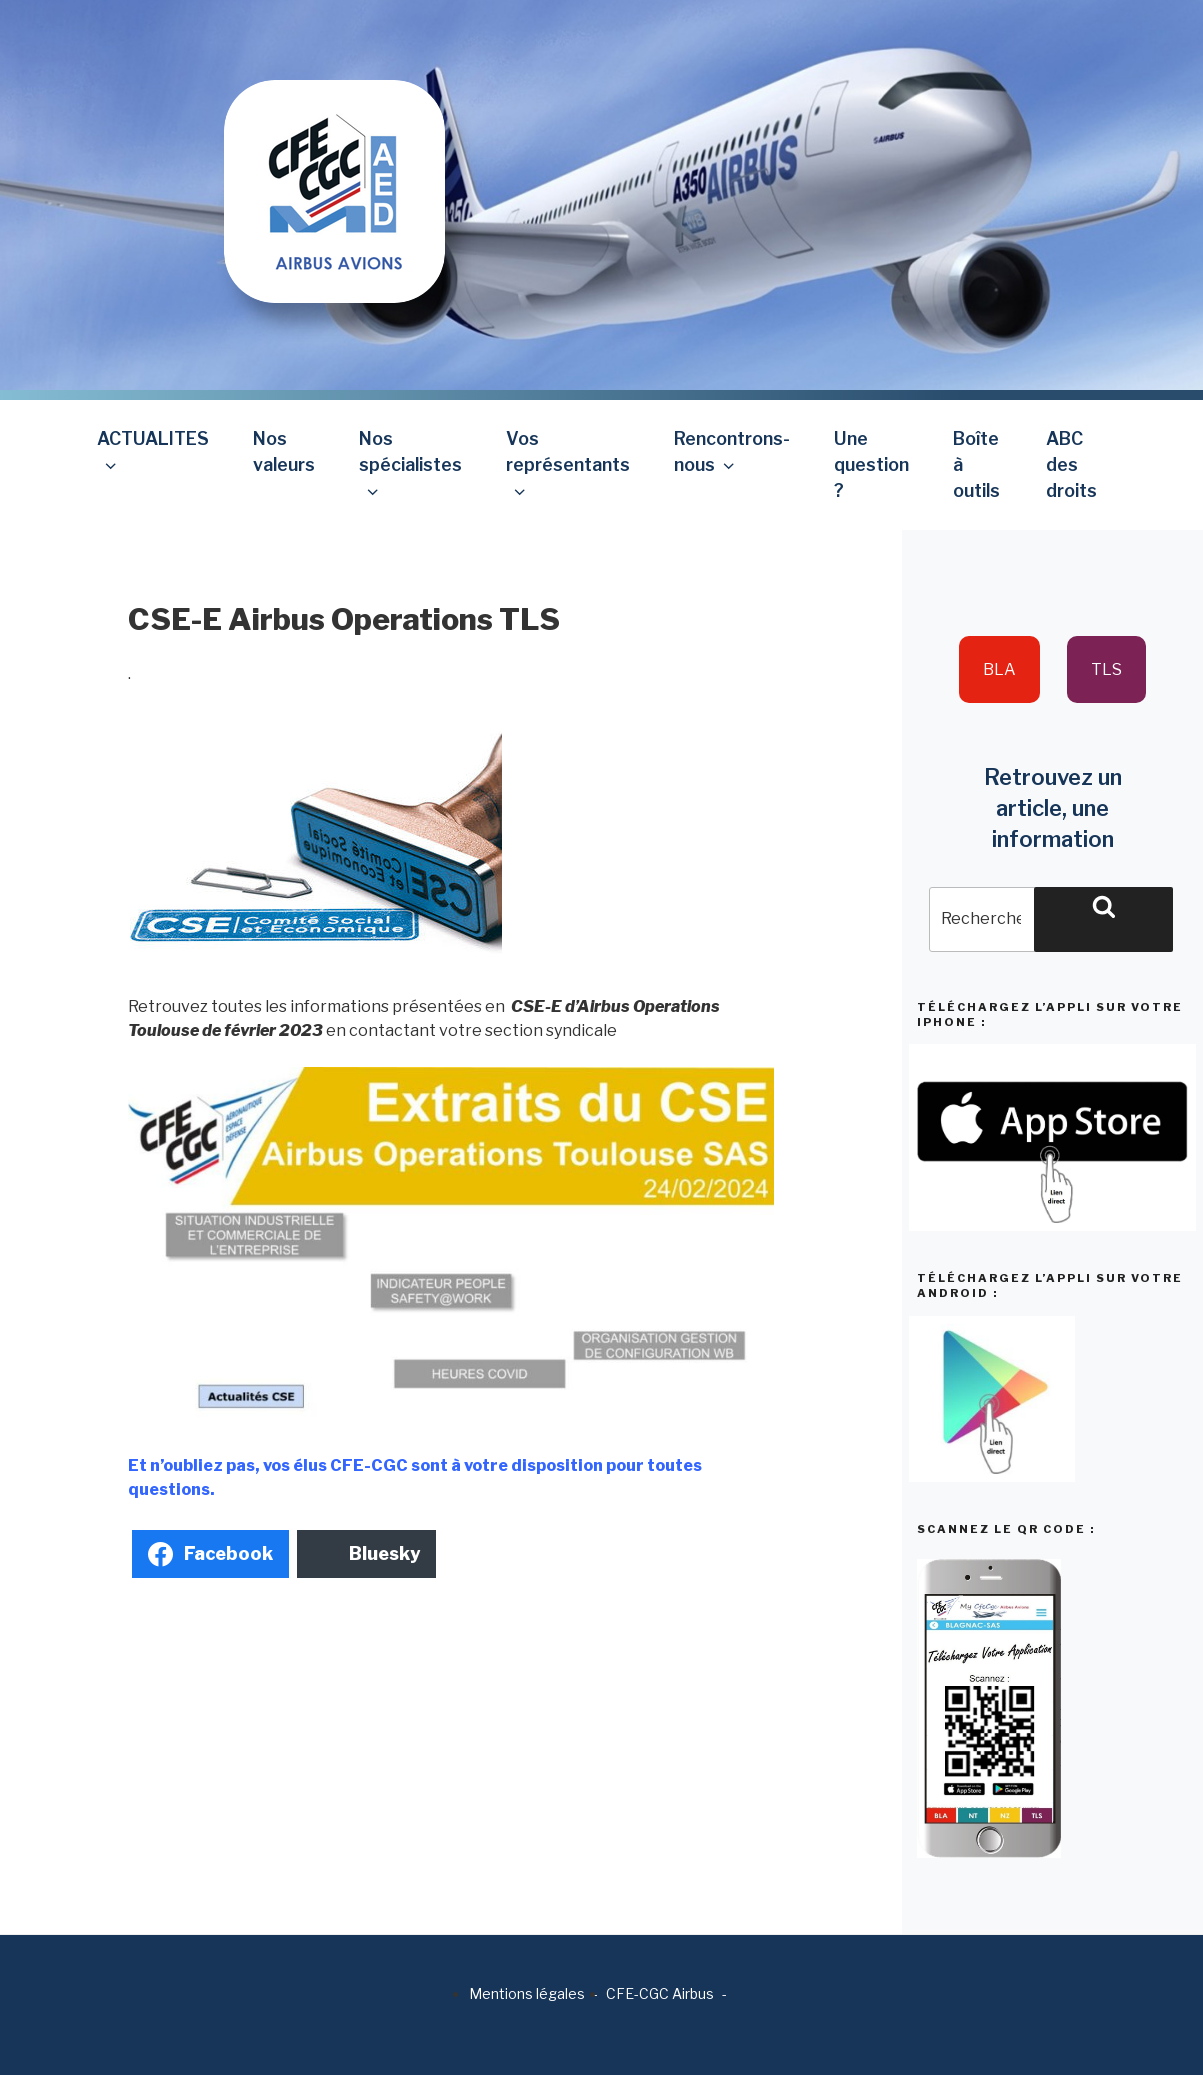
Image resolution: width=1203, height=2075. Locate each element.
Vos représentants (568, 464)
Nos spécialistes (410, 464)
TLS (1106, 669)
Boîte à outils (976, 465)
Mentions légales (527, 1993)
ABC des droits (1071, 465)
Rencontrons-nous (732, 451)
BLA (999, 669)
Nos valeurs (284, 451)
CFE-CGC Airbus (660, 1993)
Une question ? (871, 465)
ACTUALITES (153, 451)
